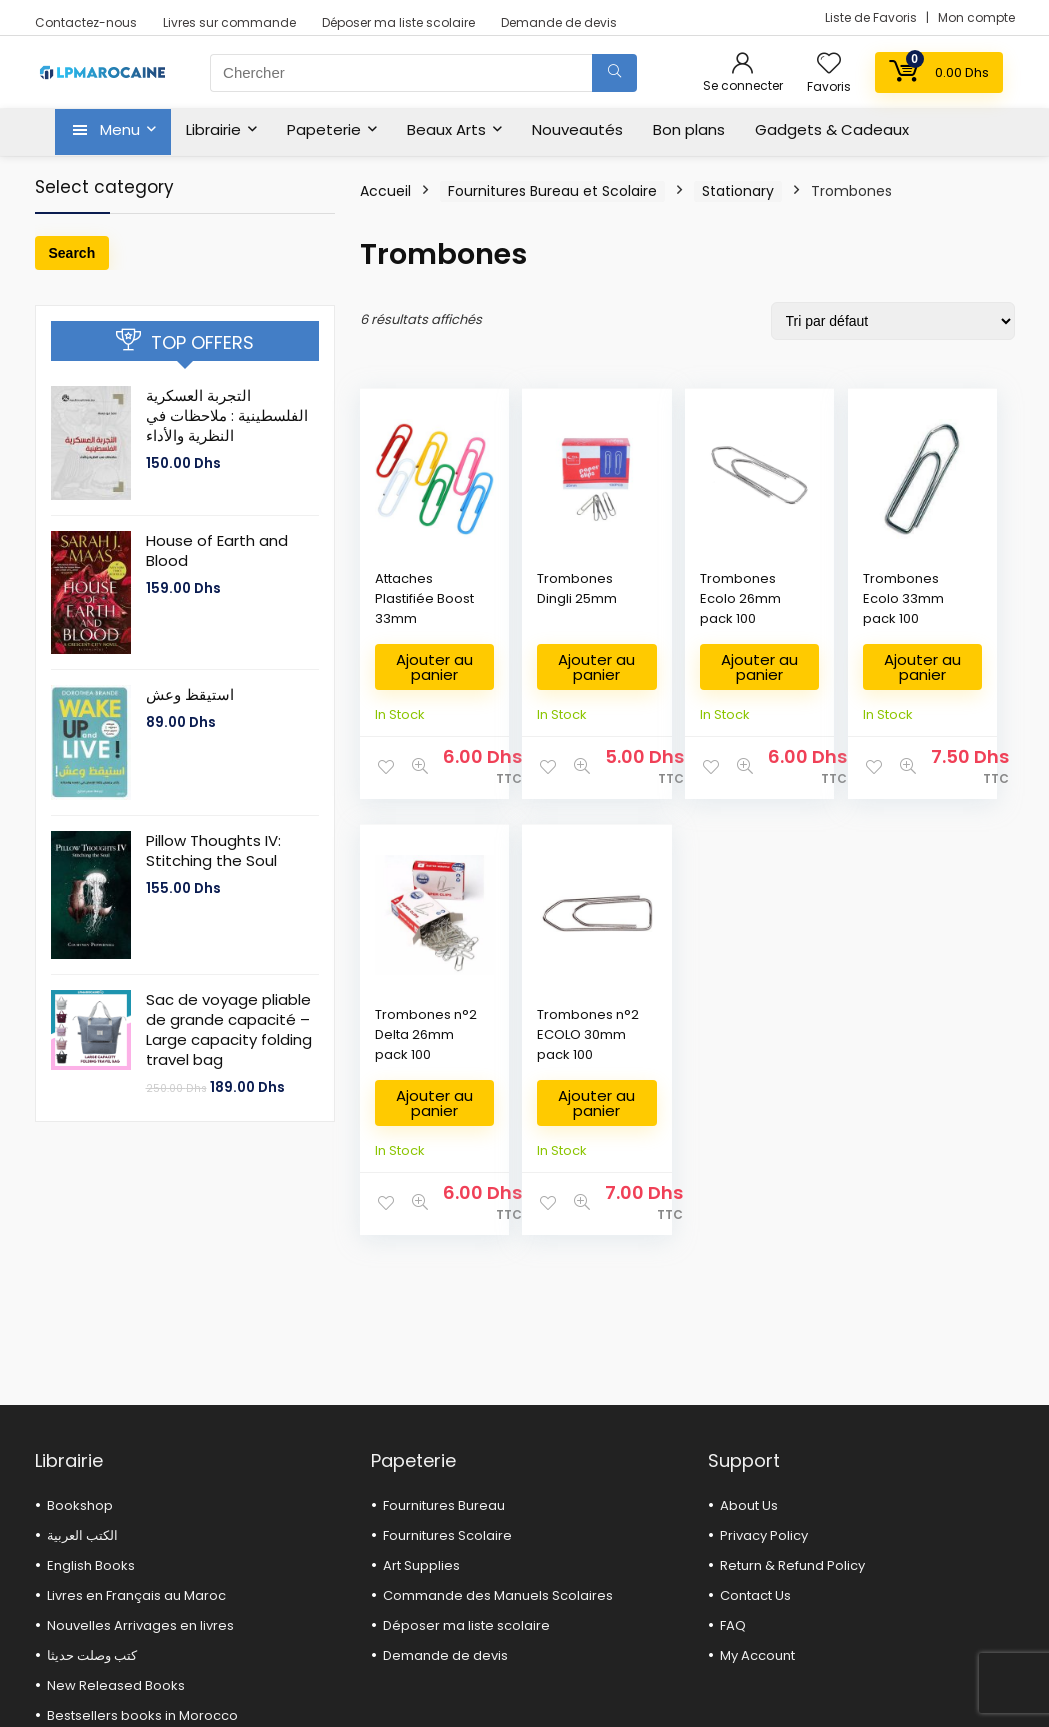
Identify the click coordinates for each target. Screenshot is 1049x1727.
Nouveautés (577, 129)
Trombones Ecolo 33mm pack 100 (809, 608)
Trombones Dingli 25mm (542, 598)
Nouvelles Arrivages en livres (140, 1625)
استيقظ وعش (190, 694)
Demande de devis (559, 22)
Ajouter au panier (420, 674)
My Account (757, 1655)
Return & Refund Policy (792, 1565)
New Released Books (116, 1685)
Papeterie (324, 129)
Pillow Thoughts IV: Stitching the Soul (213, 850)
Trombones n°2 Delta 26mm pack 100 (944, 608)
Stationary (738, 191)
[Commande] (893, 321)
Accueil (385, 191)
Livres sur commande (229, 22)
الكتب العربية (82, 1535)
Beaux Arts (446, 129)
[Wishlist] (829, 64)
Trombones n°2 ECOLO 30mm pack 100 (409, 1069)
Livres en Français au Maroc (136, 1595)
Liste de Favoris (872, 17)
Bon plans (689, 129)
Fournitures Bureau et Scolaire (552, 191)
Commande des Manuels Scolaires (498, 1595)
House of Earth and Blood (217, 550)
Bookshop (80, 1505)
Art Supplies (421, 1565)
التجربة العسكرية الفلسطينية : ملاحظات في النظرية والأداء (227, 415)
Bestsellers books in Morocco (142, 1715)
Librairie (213, 129)
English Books (91, 1565)
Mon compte (976, 17)
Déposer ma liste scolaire (398, 22)
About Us (749, 1505)
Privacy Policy (764, 1535)
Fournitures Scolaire (447, 1535)
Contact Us (755, 1595)
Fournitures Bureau (444, 1505)
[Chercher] (614, 73)
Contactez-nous (86, 22)
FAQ (733, 1625)
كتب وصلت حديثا (92, 1655)
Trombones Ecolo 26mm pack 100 (676, 608)
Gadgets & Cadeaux (832, 129)
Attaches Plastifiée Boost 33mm (404, 608)
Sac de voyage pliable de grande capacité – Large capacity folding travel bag (229, 1029)
